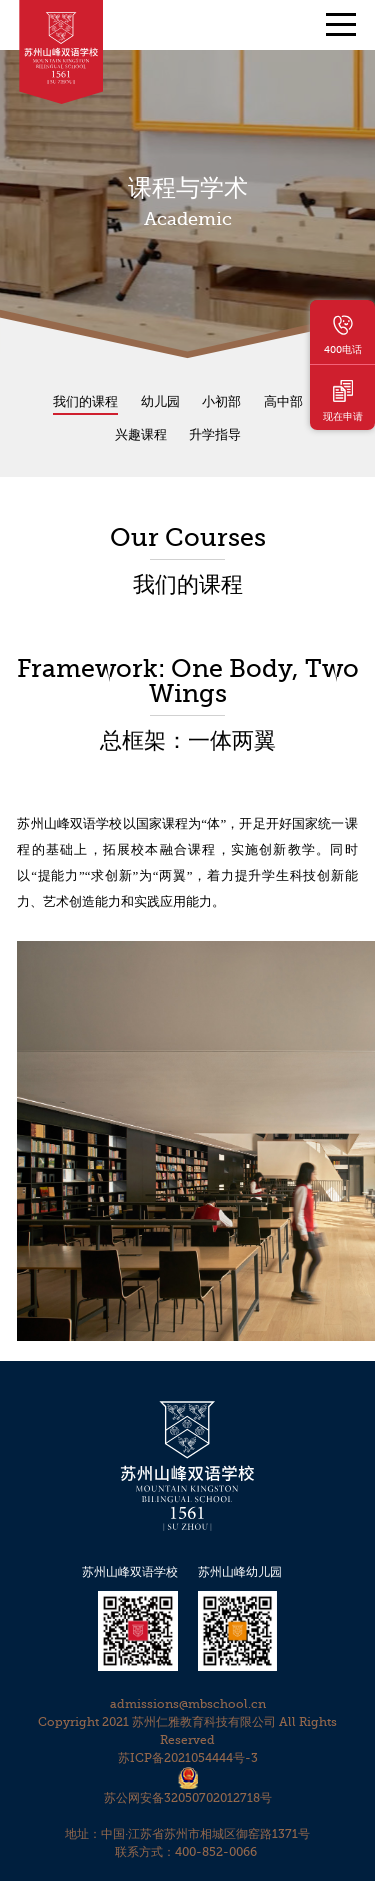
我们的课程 (85, 401)
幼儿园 (160, 401)
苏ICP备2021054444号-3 (188, 1758)
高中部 (283, 401)
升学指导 (215, 434)
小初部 (221, 401)
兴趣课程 (141, 434)
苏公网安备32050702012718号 (188, 1798)
